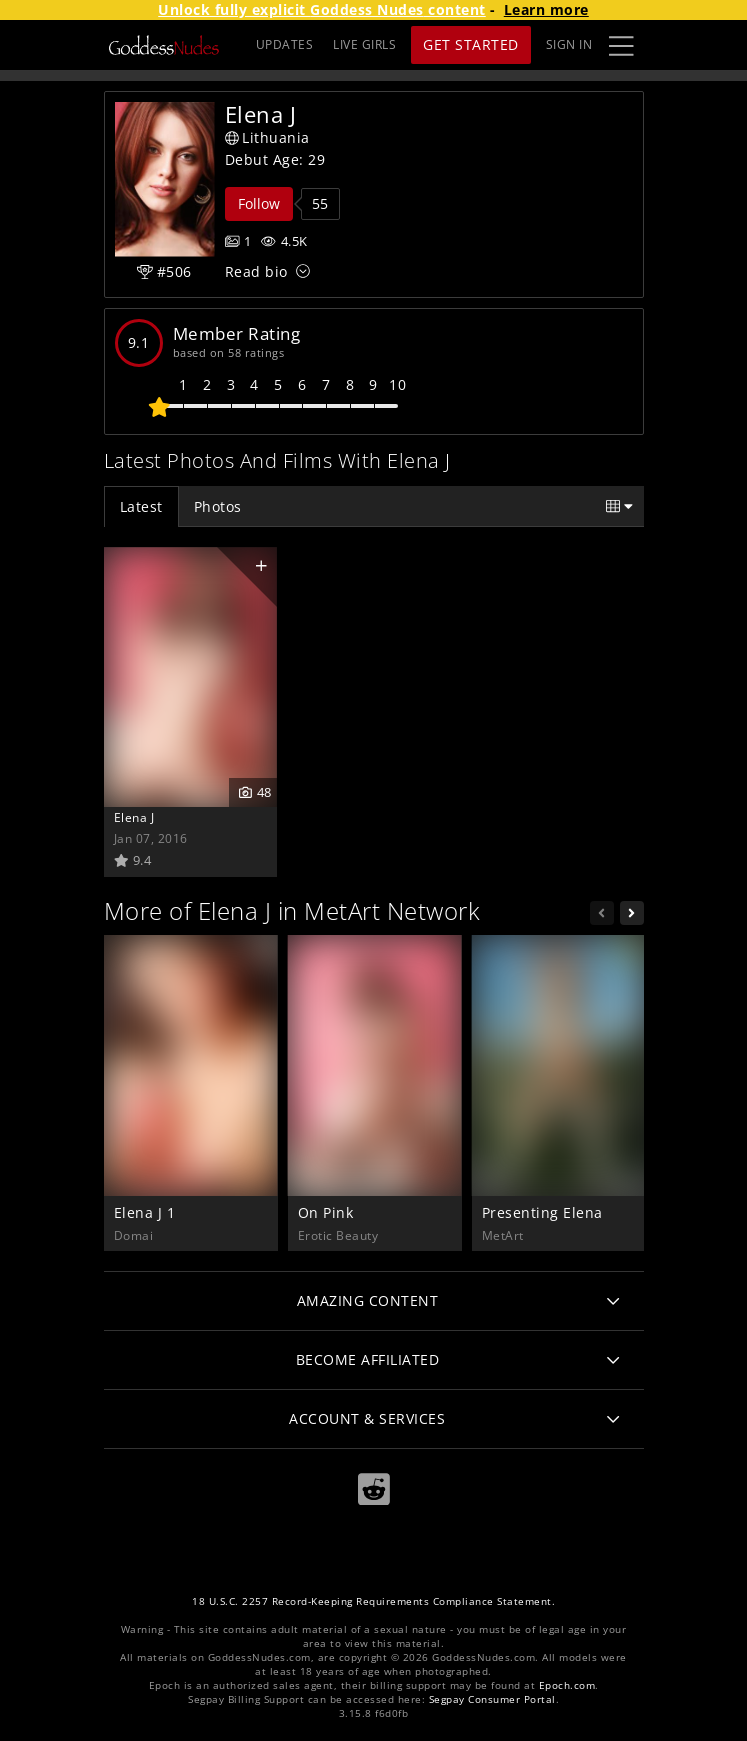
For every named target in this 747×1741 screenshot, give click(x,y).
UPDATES (285, 44)
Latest (141, 506)
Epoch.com (567, 1685)
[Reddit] (374, 1489)
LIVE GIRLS (364, 44)
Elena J (134, 817)
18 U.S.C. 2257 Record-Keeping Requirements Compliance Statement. (373, 1601)
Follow (259, 203)
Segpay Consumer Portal (492, 1699)
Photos (218, 506)
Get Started (471, 44)
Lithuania (267, 137)
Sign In (569, 44)
